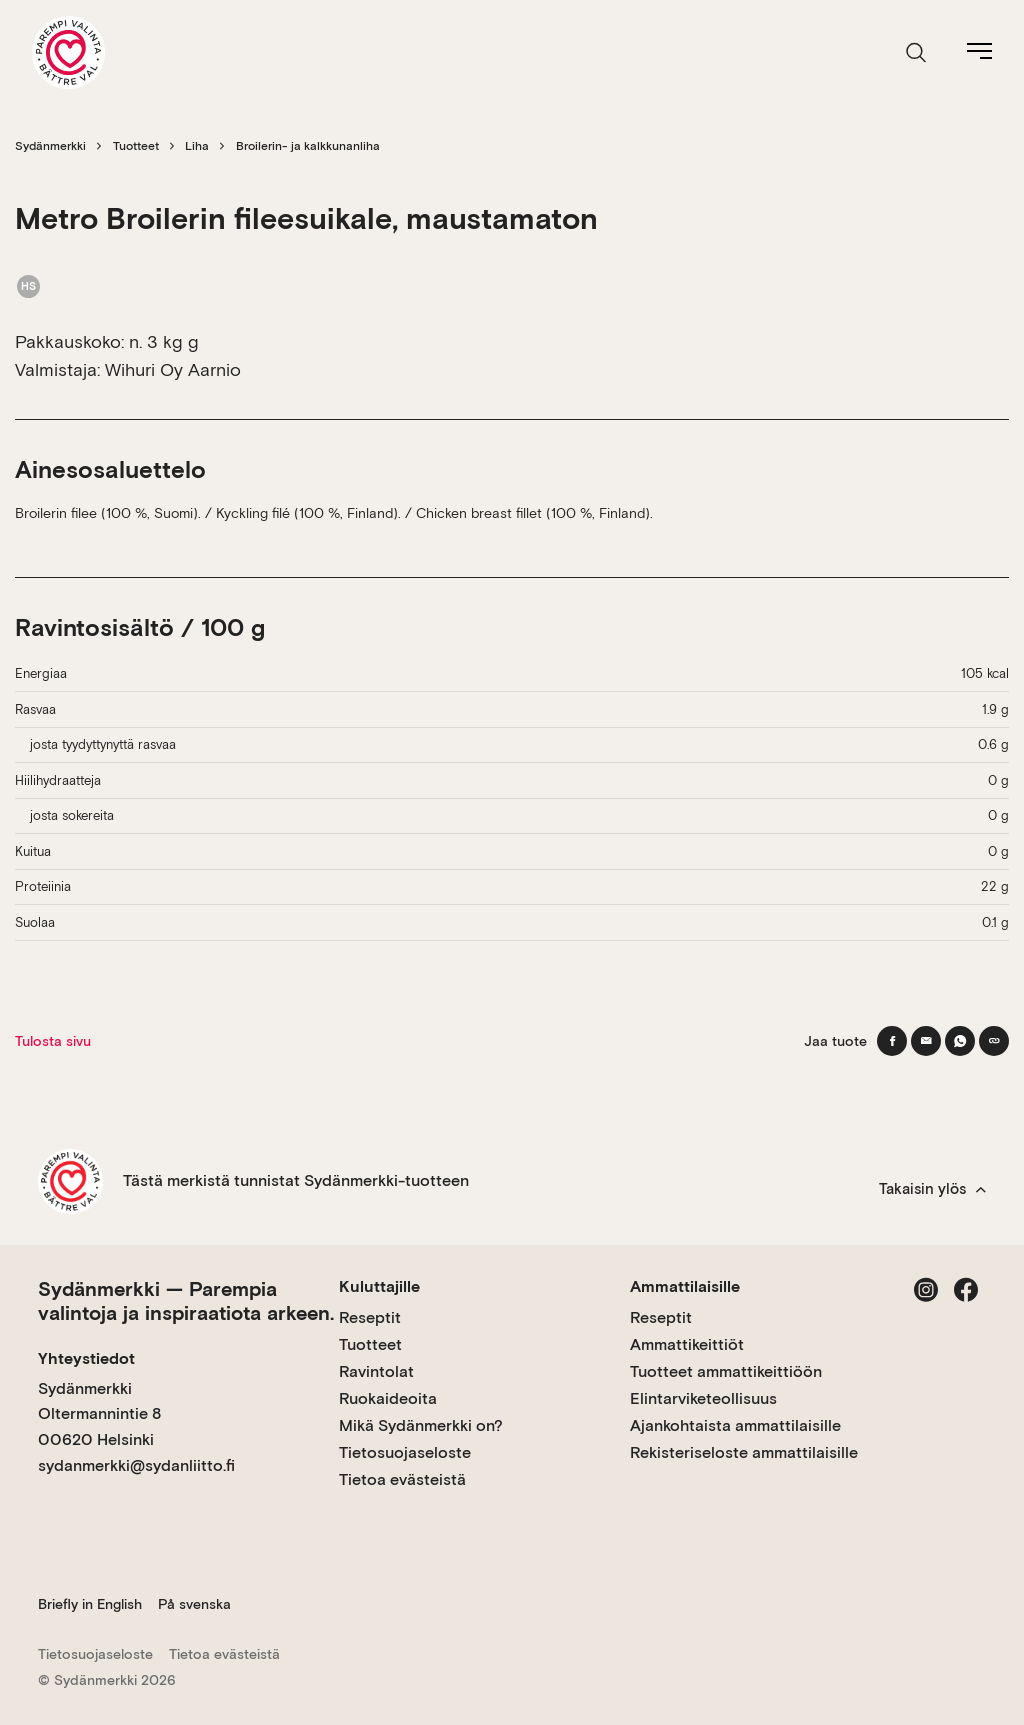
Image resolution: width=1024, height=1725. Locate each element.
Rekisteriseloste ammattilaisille (744, 1452)
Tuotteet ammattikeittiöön (726, 1371)
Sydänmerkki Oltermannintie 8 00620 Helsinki (99, 1414)
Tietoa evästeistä (402, 1479)
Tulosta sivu (53, 1041)
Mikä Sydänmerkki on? (421, 1425)
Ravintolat (376, 1371)
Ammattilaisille (685, 1286)
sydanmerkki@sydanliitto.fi (136, 1465)
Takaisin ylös (932, 1189)
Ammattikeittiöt (687, 1344)
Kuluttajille (379, 1286)
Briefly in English (90, 1604)
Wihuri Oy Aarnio (173, 369)
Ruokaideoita (388, 1398)
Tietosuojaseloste (405, 1452)
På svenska (194, 1604)
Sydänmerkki (50, 146)
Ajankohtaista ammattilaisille (735, 1425)
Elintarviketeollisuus (703, 1398)
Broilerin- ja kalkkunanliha (308, 146)
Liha (197, 146)
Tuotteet (136, 146)
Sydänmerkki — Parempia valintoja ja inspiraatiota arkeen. (186, 1301)
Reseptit (370, 1317)
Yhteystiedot (86, 1358)
